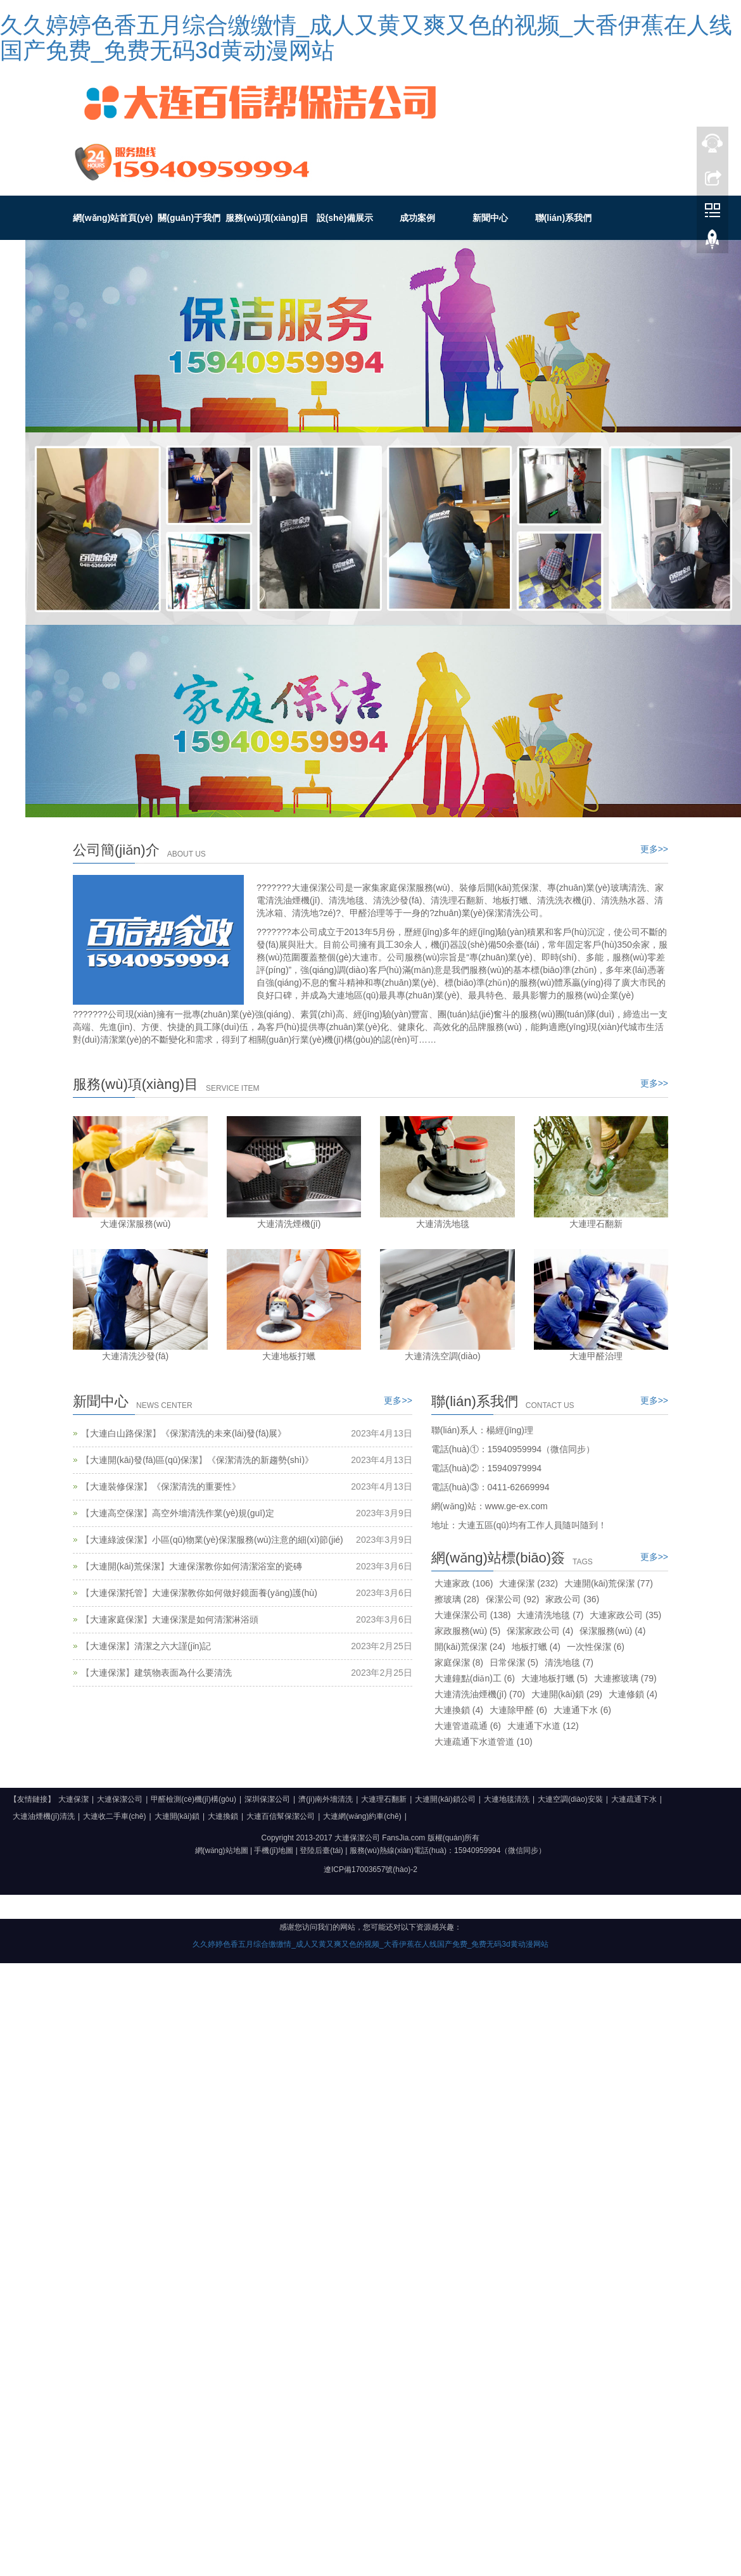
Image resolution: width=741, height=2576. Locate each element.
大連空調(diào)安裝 (570, 1799)
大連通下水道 (543, 1726)
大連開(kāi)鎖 (566, 1694)
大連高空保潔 (116, 1513)
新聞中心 (490, 218)
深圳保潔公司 (267, 1799)
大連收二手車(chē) (114, 1816)
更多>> (654, 849)
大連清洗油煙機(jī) (479, 1694)
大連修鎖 (633, 1694)
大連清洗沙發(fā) (135, 1356)
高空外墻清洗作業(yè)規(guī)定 (213, 1513)
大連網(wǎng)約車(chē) (362, 1816)
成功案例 (417, 218)
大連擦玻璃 (625, 1678)
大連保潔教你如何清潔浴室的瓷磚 (235, 1566)
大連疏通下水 (634, 1799)
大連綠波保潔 (116, 1540)
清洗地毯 (569, 1662)
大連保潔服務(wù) (135, 1224)
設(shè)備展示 (345, 218)
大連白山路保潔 (121, 1433)
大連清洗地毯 (442, 1224)
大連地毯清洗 (506, 1799)
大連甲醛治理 (596, 1356)
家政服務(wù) (467, 1631)
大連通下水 (582, 1710)
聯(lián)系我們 (563, 218)
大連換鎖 (458, 1710)
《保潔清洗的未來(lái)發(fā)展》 (223, 1433)
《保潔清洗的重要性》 (196, 1486)
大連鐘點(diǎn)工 (474, 1678)
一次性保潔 (595, 1647)
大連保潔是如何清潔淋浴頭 (205, 1619)
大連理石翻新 (596, 1224)
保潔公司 (513, 1599)
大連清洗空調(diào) (443, 1356)
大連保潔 (107, 1646)
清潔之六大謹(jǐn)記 (172, 1646)
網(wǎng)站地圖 (221, 1850)
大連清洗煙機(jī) (288, 1224)
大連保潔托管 (116, 1593)
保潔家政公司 (540, 1631)
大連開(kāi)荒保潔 (125, 1566)
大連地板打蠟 (288, 1356)
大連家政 (463, 1583)
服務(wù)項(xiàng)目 (266, 218)
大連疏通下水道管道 (483, 1742)
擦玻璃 (456, 1599)
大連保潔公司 (472, 1615)
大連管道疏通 (467, 1726)
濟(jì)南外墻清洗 (325, 1799)
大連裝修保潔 (116, 1486)
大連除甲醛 (518, 1710)
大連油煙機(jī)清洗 (44, 1816)
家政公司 (572, 1599)
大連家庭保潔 (116, 1619)
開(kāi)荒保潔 (469, 1647)
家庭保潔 (458, 1662)
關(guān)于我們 (189, 218)
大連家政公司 (625, 1615)
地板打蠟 (536, 1647)
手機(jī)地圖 (273, 1850)
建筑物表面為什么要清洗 (183, 1673)
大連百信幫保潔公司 (280, 1816)
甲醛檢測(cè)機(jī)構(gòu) (193, 1799)
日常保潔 (514, 1662)
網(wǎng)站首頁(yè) (113, 218)
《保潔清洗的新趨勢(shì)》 (260, 1460)
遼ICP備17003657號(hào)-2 (370, 1869)
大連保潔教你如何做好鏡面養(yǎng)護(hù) (234, 1593)
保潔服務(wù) (612, 1631)
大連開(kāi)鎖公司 (445, 1799)
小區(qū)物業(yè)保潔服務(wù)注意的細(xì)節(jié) (247, 1540)
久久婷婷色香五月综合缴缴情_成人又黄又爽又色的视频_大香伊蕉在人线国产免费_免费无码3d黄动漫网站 (366, 37)
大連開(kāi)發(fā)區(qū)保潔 (144, 1460)
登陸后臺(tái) (321, 1850)
